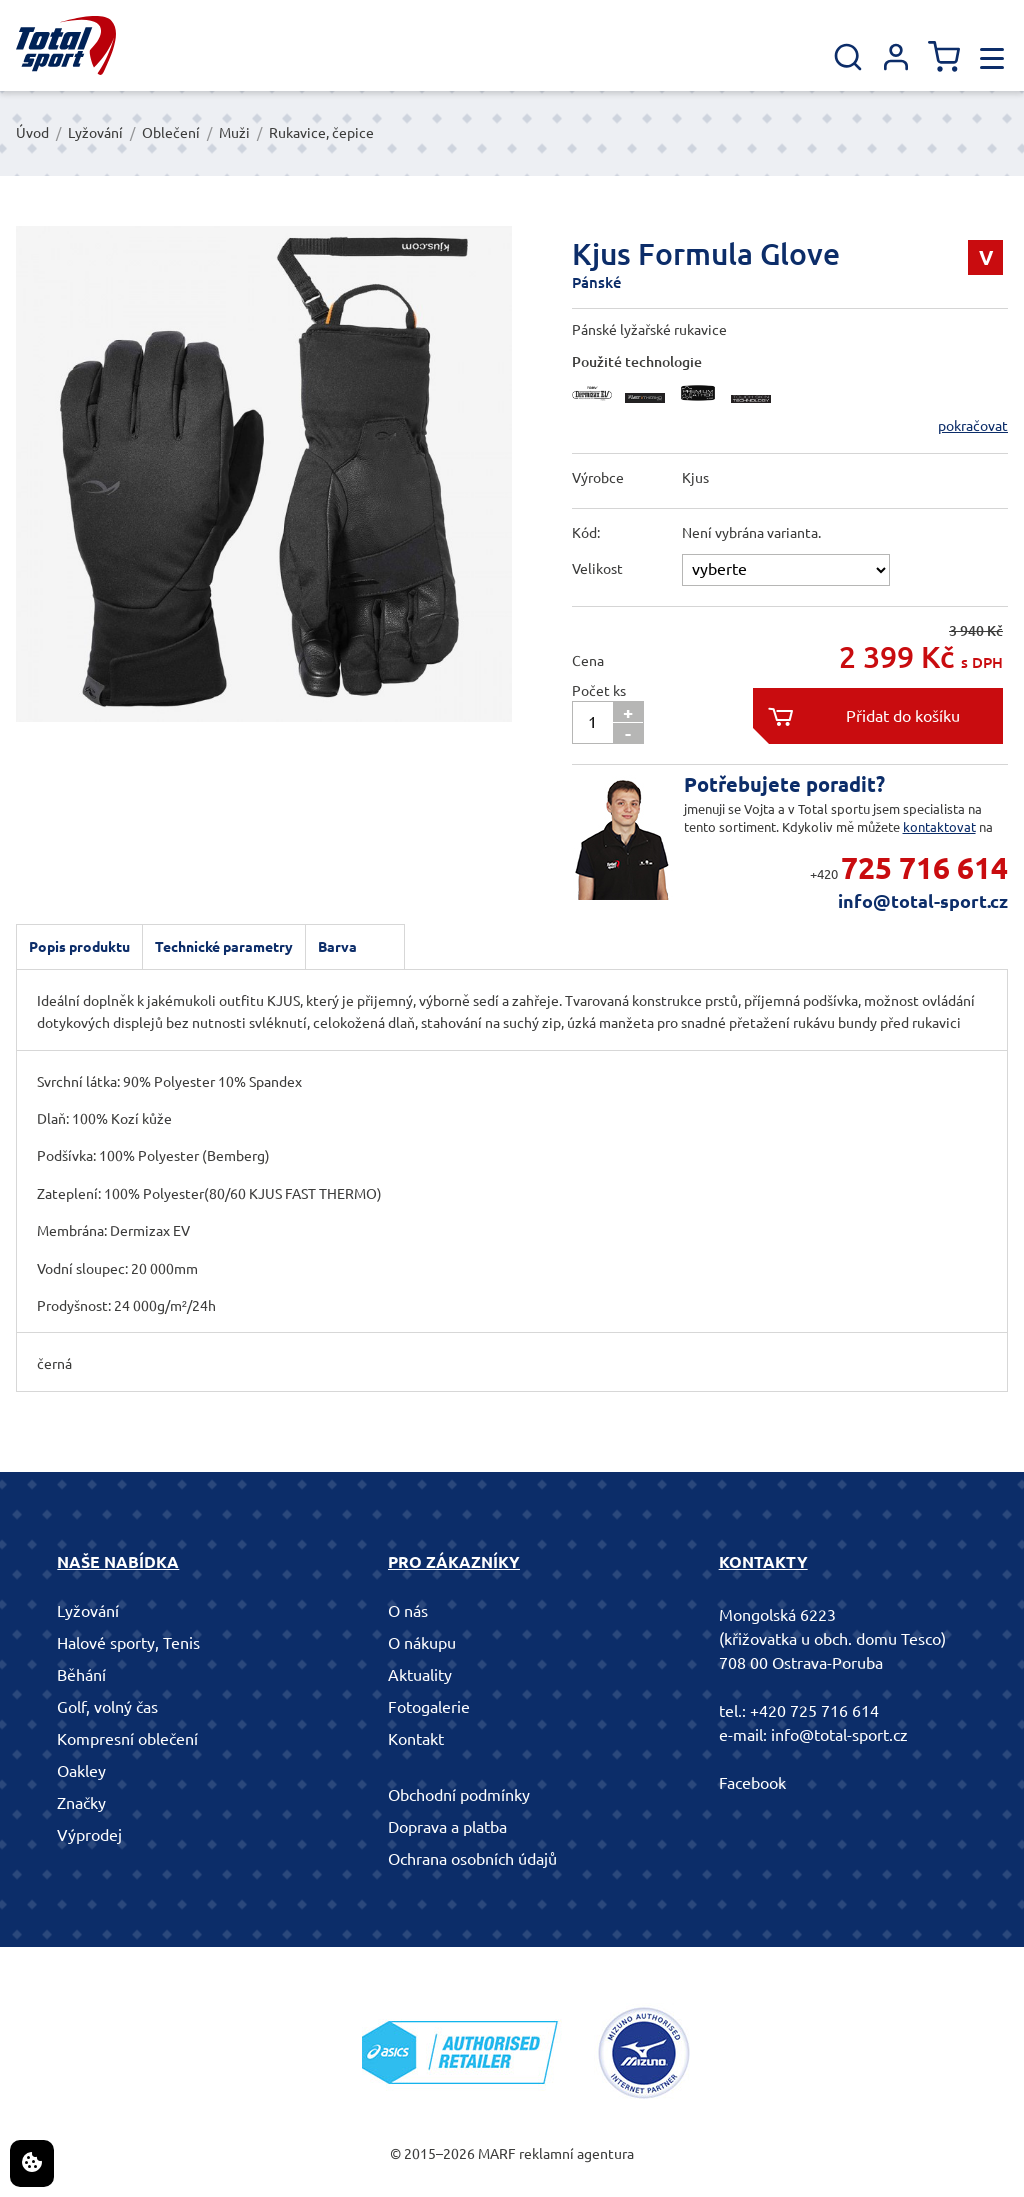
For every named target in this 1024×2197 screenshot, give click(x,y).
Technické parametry (224, 947)
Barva (337, 947)
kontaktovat (939, 827)
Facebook (752, 1783)
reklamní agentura (576, 2154)
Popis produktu (79, 947)
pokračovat (973, 426)
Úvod (32, 133)
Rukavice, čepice (321, 133)
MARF (497, 2154)
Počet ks (599, 691)
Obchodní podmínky (459, 1795)
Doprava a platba (447, 1827)
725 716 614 (924, 868)
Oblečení (171, 133)
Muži (234, 133)
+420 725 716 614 (814, 1711)
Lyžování (95, 133)
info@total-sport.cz (923, 901)
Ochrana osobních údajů (472, 1859)
